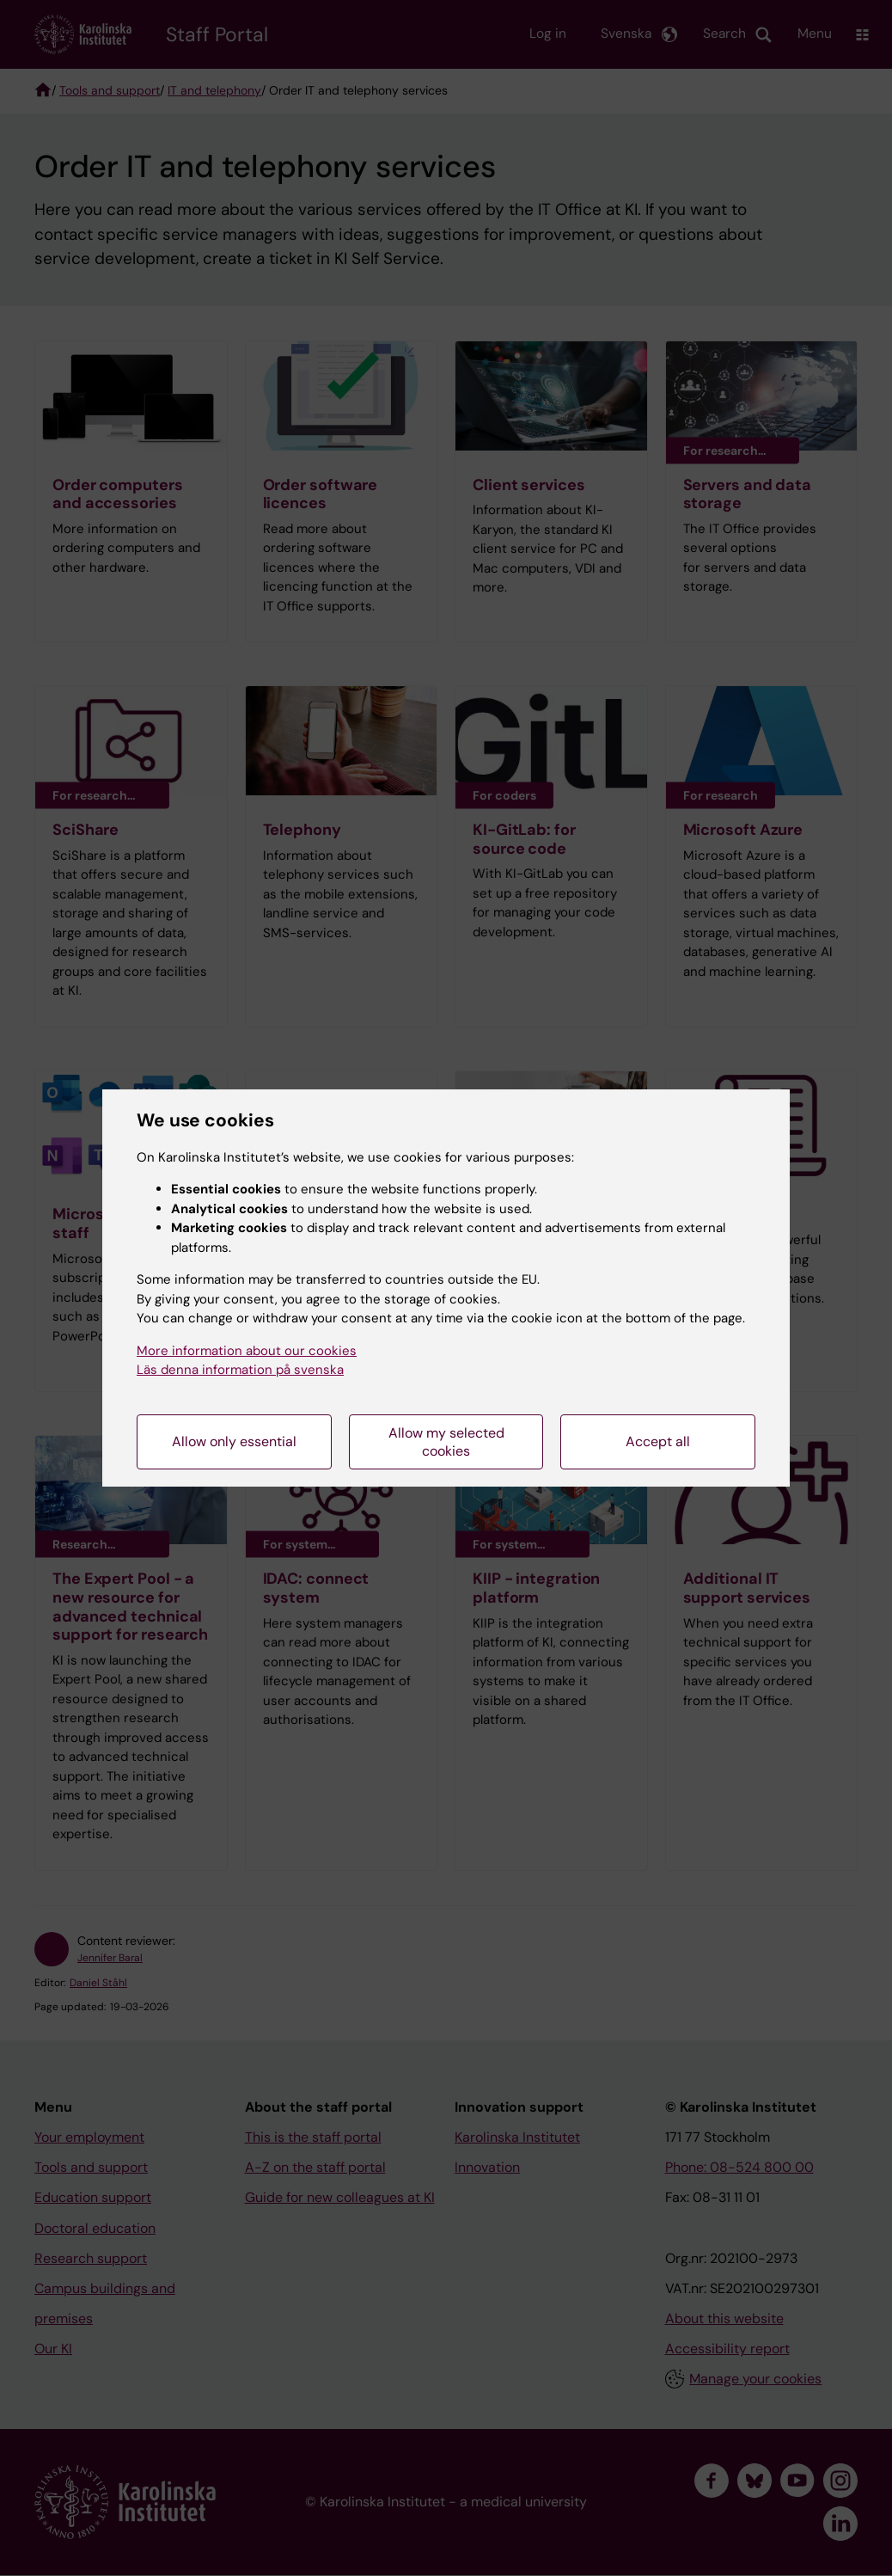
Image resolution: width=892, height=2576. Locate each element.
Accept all (658, 1441)
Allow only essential (234, 1441)
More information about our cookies (247, 1350)
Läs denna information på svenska (240, 1369)
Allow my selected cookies (446, 1442)
